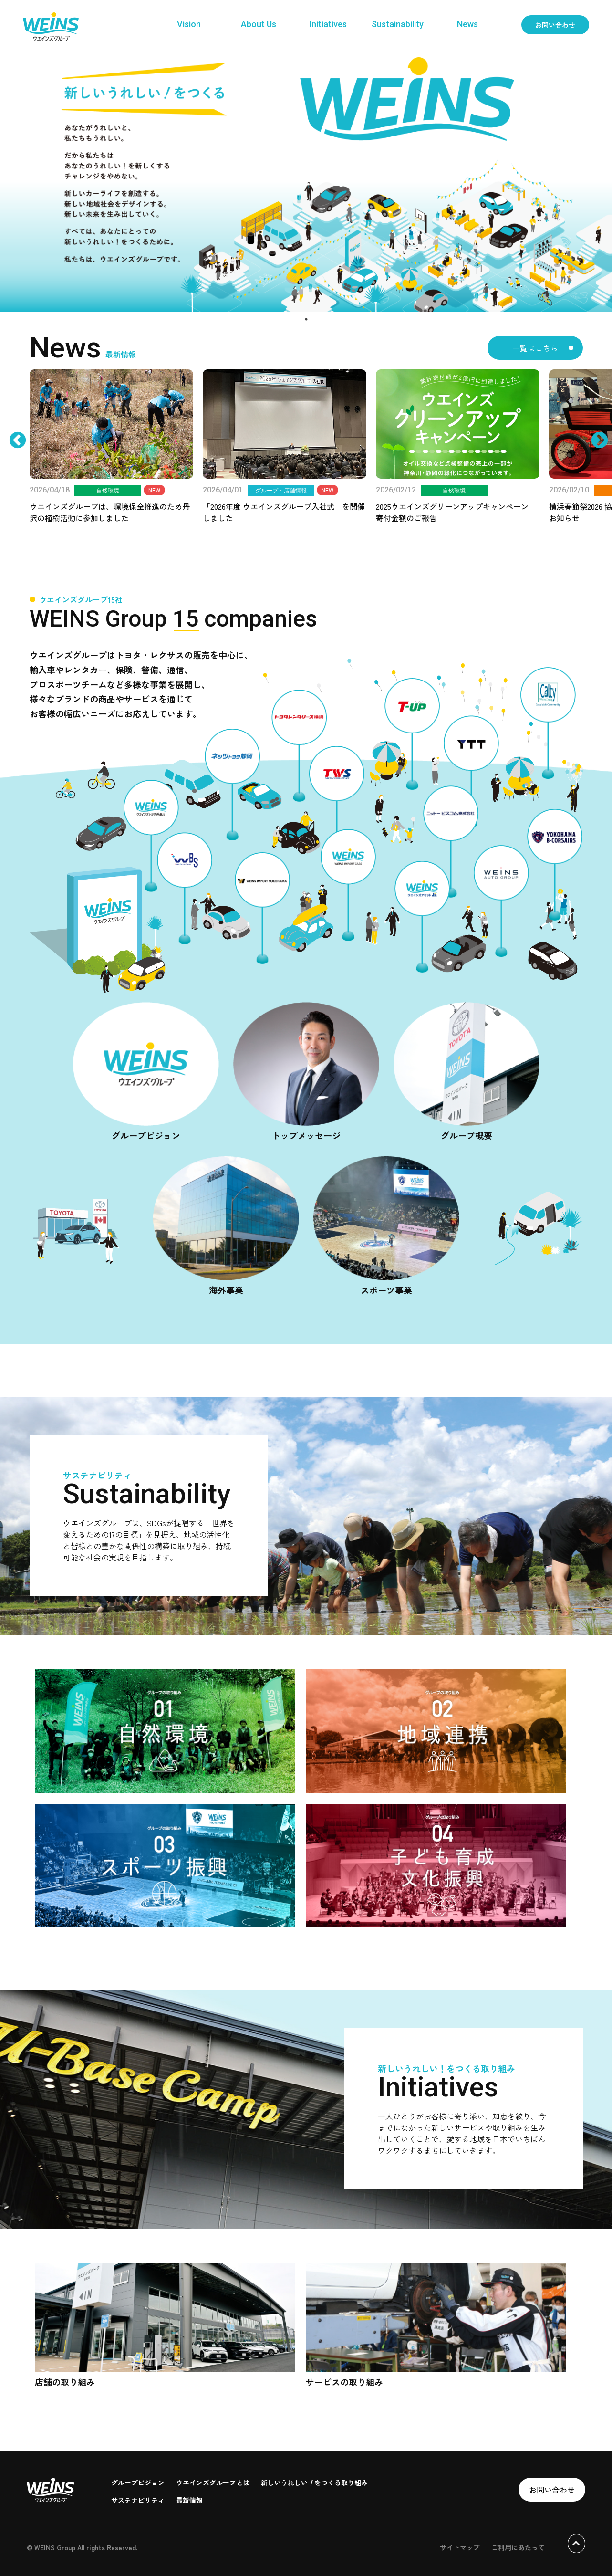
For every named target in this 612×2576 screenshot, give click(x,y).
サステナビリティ (138, 2500)
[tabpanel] (306, 181)
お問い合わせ (555, 25)
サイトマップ (460, 2547)
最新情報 (189, 2500)
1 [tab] (306, 319)
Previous (22, 465)
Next (590, 465)
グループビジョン (138, 2482)
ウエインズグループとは (212, 2482)
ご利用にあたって (518, 2547)
